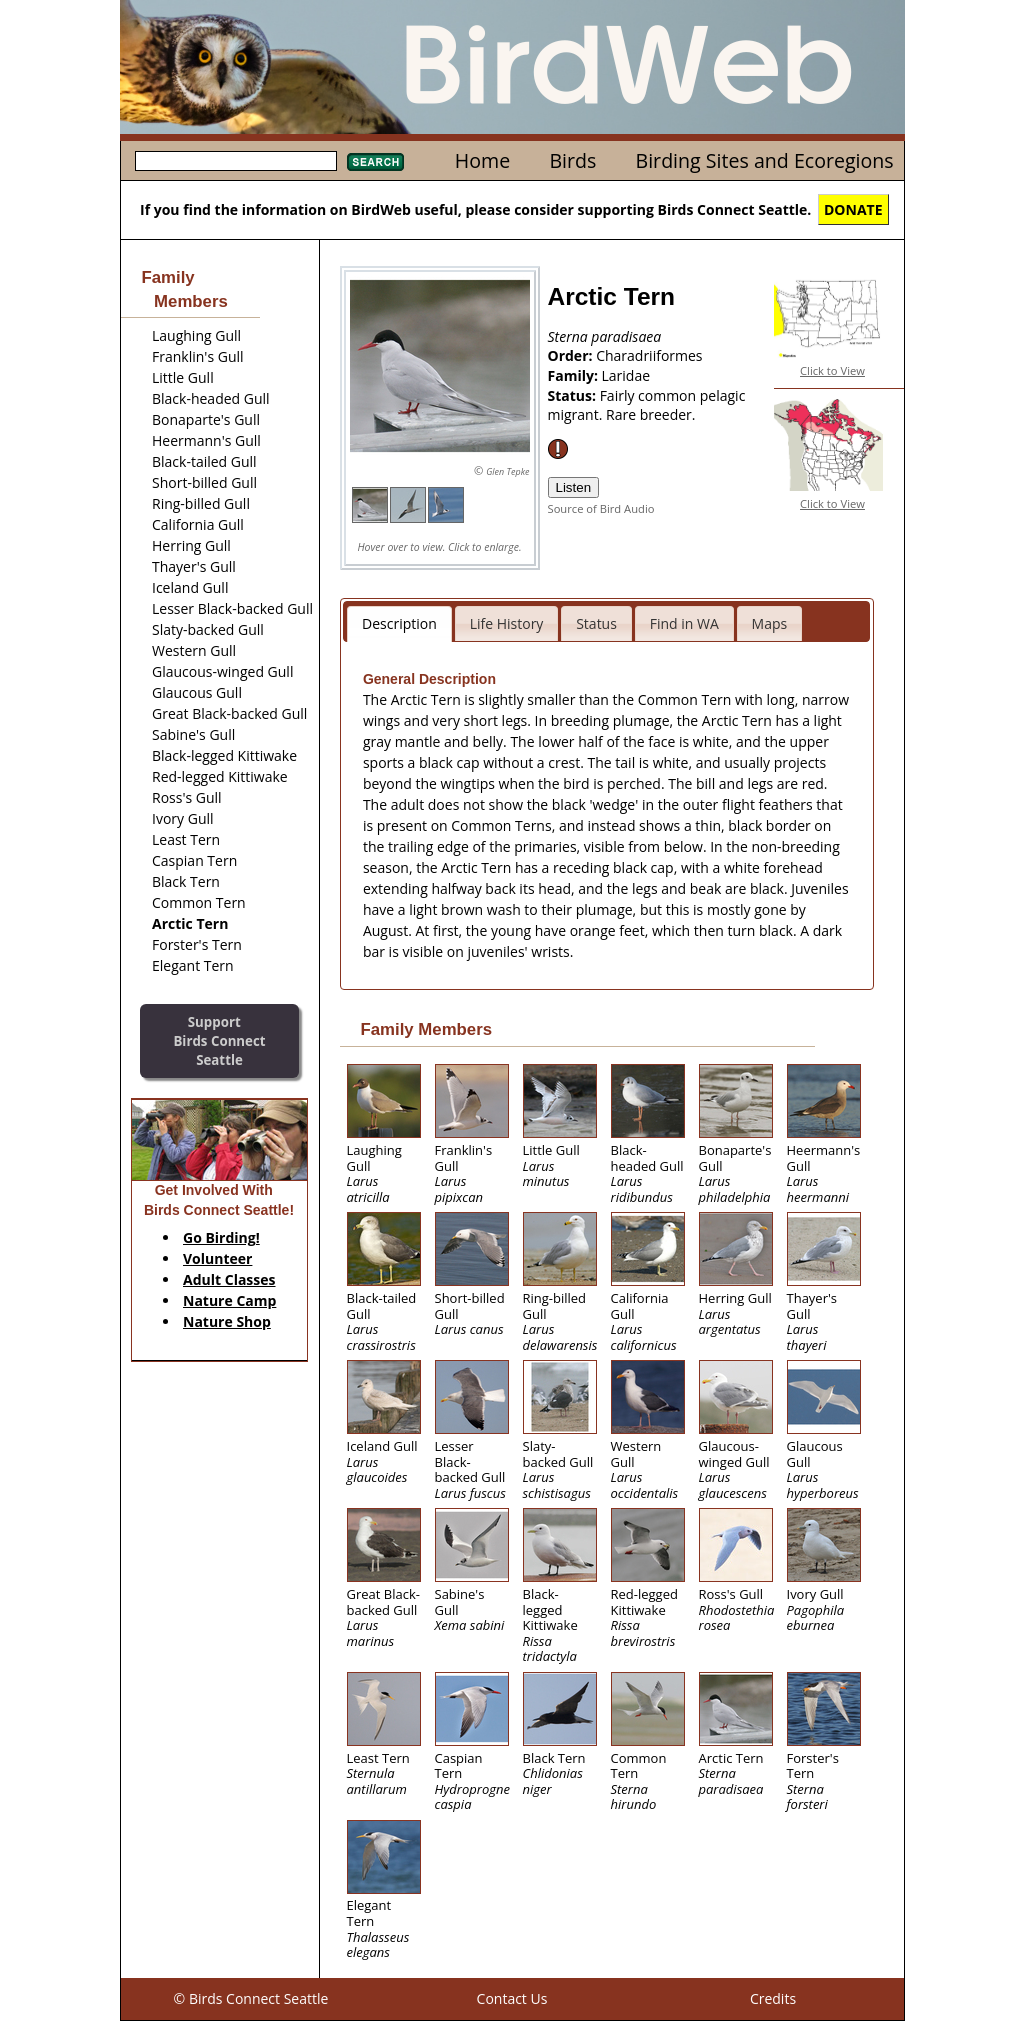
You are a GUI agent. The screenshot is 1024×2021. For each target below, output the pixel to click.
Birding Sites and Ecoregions (765, 160)
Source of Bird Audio (601, 508)
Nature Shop (227, 1321)
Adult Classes (229, 1279)
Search (375, 162)
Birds (572, 160)
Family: (575, 375)
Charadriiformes (649, 355)
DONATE (853, 209)
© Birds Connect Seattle (251, 1998)
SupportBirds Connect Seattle (219, 1040)
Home (482, 160)
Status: (574, 395)
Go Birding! (221, 1237)
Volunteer (217, 1258)
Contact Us (512, 1998)
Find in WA (684, 623)
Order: (572, 355)
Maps (770, 623)
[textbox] (236, 161)
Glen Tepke (507, 471)
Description (399, 623)
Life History (507, 623)
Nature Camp (229, 1300)
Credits (773, 1998)
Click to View (832, 370)
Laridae (626, 375)
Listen (574, 487)
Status (596, 623)
